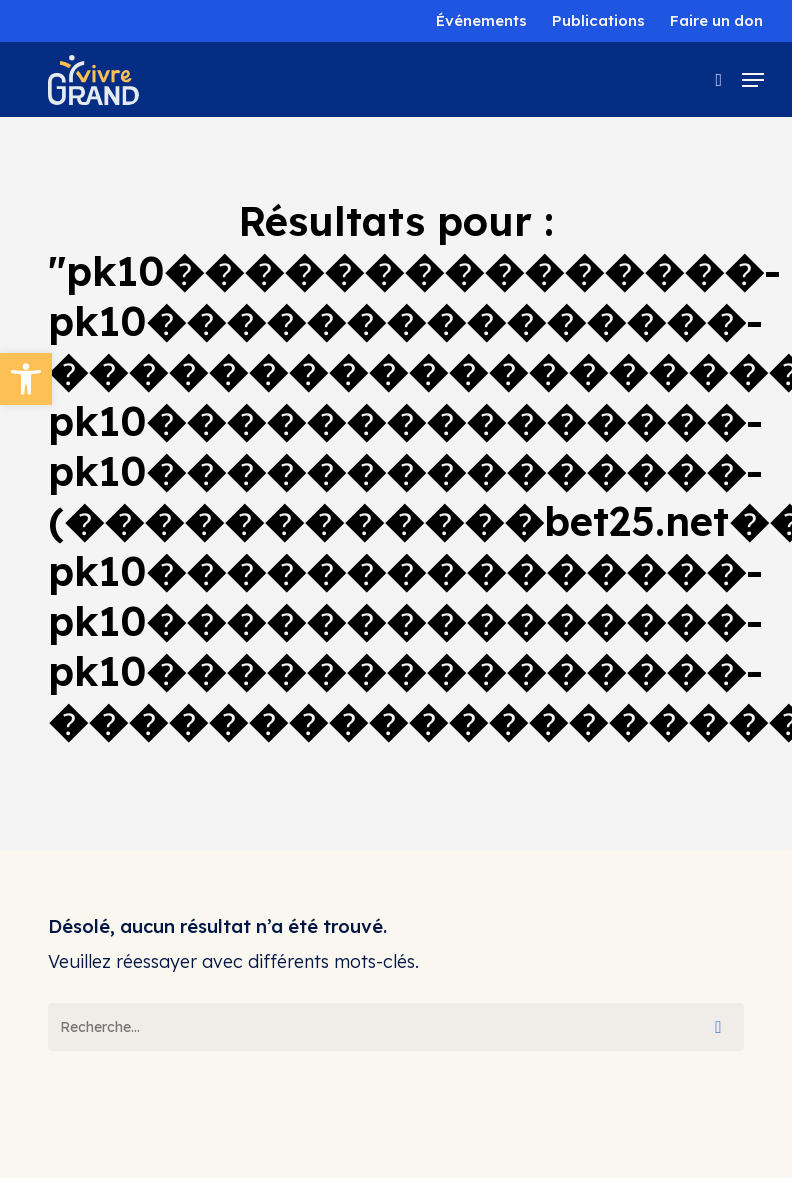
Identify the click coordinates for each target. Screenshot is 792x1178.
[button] (26, 379)
